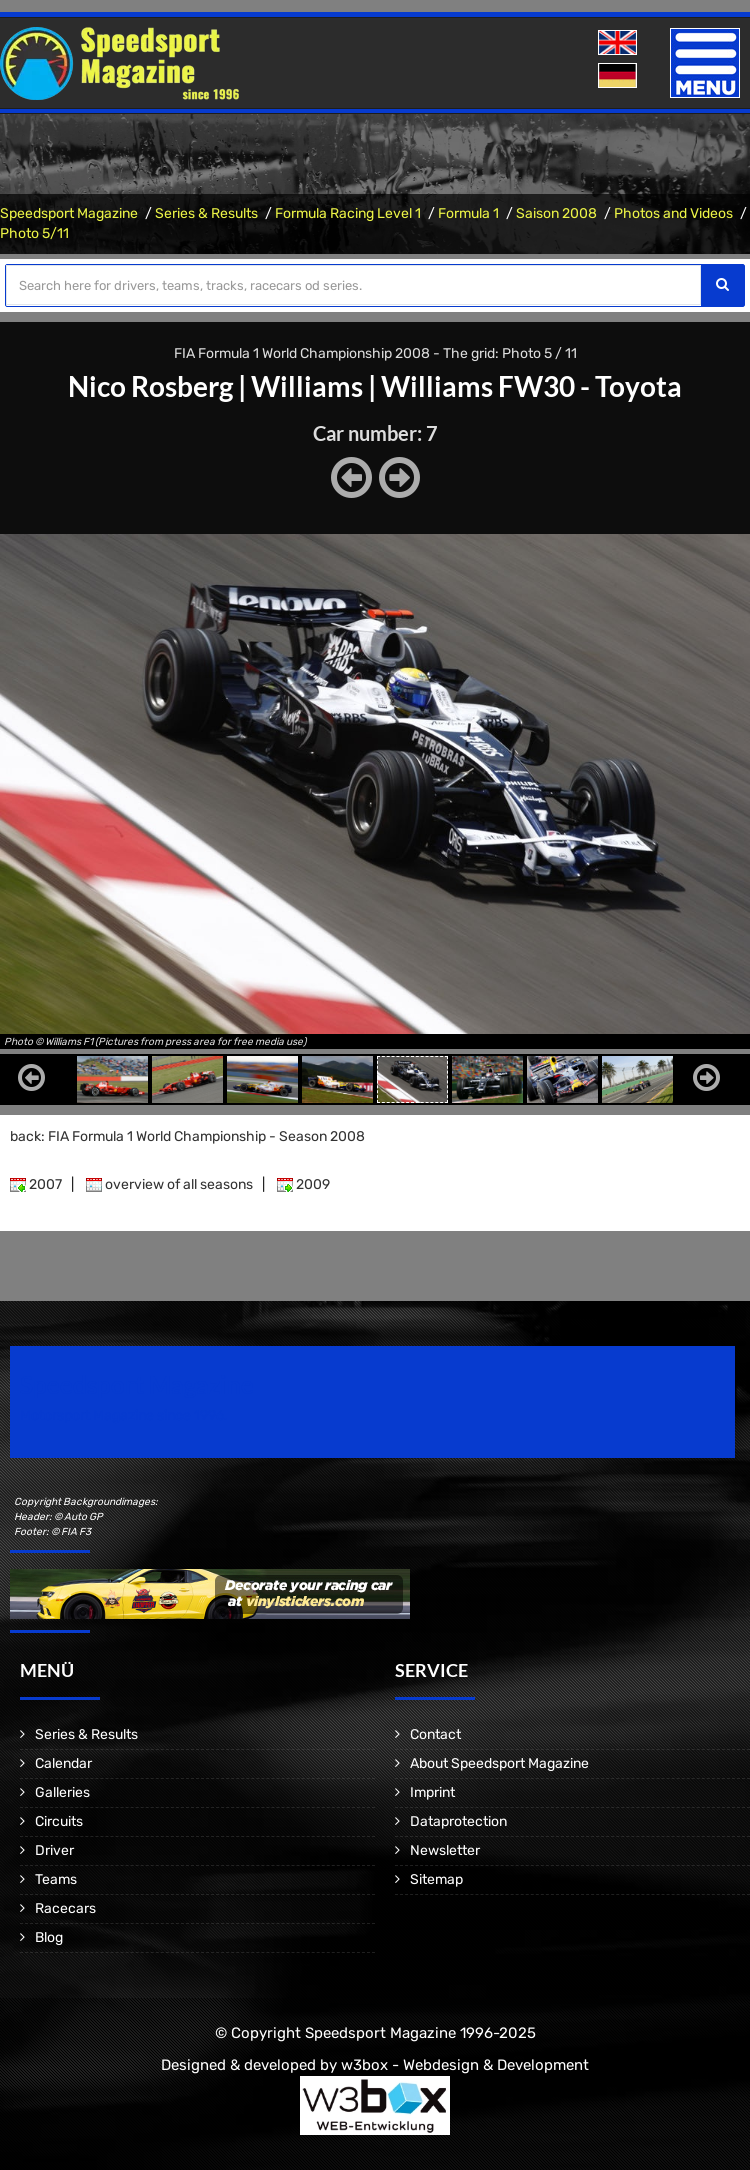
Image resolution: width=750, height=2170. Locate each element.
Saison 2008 (556, 213)
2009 (303, 1184)
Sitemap (436, 1879)
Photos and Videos (673, 213)
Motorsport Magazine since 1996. (124, 1415)
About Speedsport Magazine (499, 1763)
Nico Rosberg (150, 386)
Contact (435, 1734)
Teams (56, 1879)
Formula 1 (468, 213)
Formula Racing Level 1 (348, 213)
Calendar (63, 1763)
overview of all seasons (169, 1184)
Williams (307, 386)
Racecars (65, 1908)
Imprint (432, 1792)
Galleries (62, 1792)
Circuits (59, 1821)
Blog (49, 1937)
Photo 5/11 (34, 233)
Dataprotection (458, 1821)
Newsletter (445, 1850)
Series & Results (206, 213)
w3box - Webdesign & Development (465, 2065)
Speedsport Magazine (69, 213)
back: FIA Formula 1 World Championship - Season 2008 (187, 1136)
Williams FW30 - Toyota (531, 386)
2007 (36, 1184)
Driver (54, 1850)
